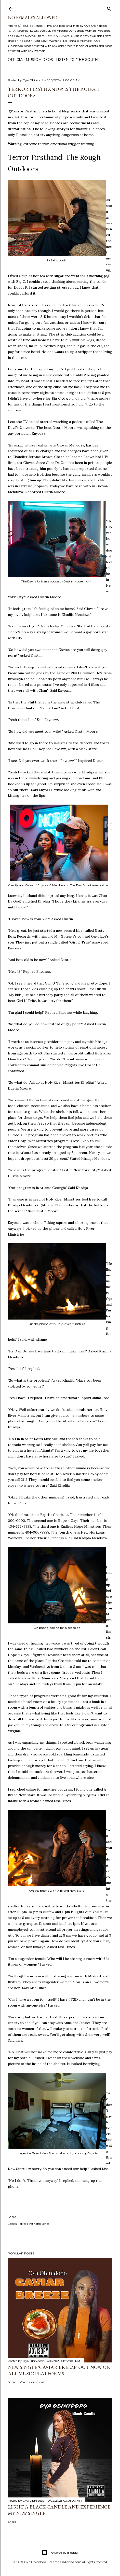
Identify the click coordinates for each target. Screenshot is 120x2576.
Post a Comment (32, 2382)
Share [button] (12, 2217)
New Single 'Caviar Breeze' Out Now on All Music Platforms (59, 2370)
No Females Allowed (32, 17)
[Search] (109, 8)
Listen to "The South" (77, 59)
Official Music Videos (30, 59)
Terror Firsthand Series (33, 2223)
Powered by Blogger (60, 2553)
